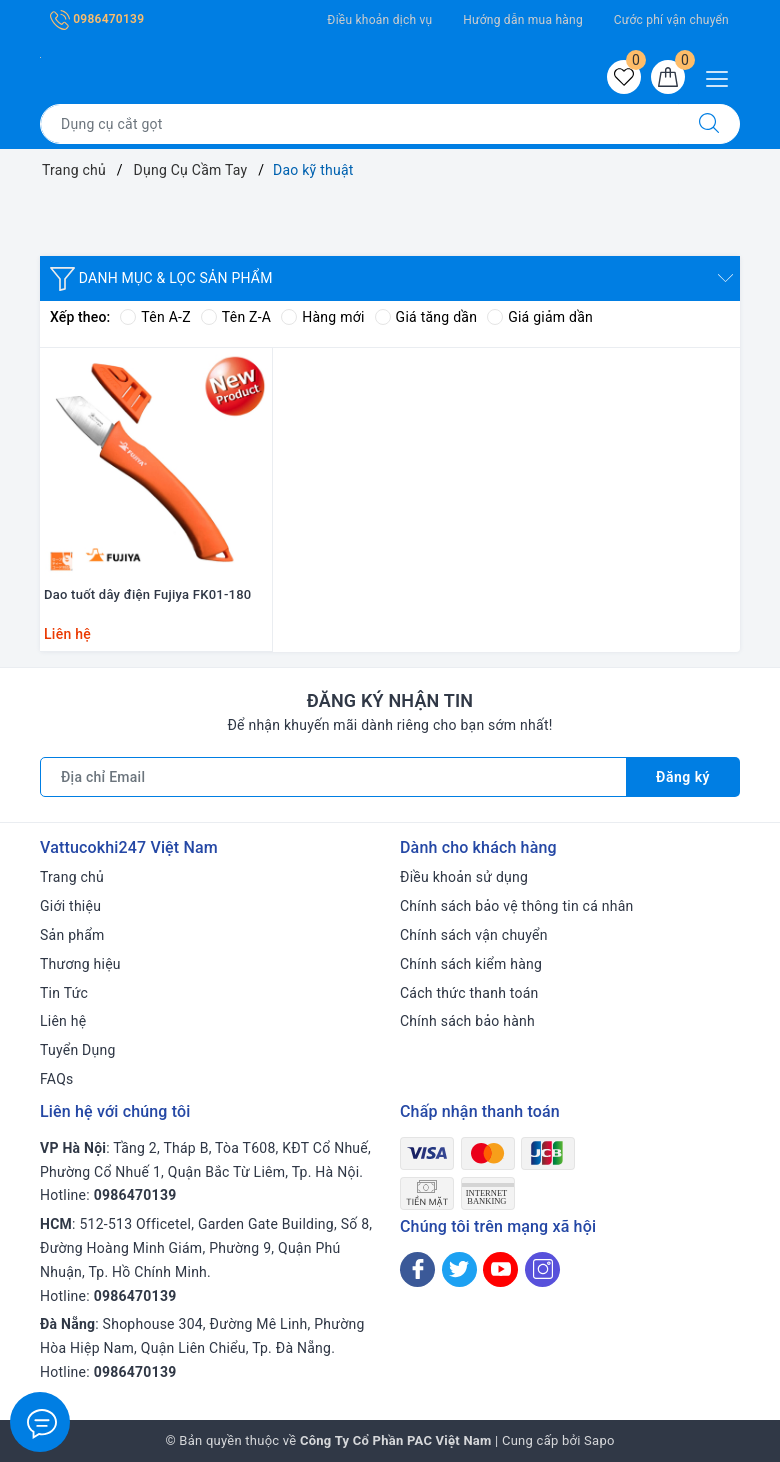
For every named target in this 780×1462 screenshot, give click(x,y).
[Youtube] (500, 1269)
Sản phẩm (72, 935)
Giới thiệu (70, 906)
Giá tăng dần (426, 317)
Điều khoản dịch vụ (379, 20)
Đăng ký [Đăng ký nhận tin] (683, 777)
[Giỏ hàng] (668, 77)
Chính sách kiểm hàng (471, 964)
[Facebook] (417, 1269)
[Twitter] (459, 1269)
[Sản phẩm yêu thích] (624, 77)
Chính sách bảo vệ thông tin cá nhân (517, 906)
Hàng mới (322, 317)
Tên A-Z (155, 317)
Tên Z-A (236, 317)
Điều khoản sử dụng (464, 877)
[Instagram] (542, 1269)
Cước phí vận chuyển (671, 20)
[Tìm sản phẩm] (359, 124)
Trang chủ (72, 877)
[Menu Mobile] (722, 76)
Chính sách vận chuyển (474, 935)
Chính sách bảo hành (467, 1021)
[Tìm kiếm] (709, 124)
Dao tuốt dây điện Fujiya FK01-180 (148, 594)
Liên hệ (63, 1021)
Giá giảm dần (540, 317)
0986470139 (97, 19)
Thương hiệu (80, 964)
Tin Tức (64, 993)
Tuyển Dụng (78, 1050)
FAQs (57, 1079)
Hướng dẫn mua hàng (523, 20)
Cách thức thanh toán (469, 993)
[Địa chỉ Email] (333, 777)
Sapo (599, 1440)
